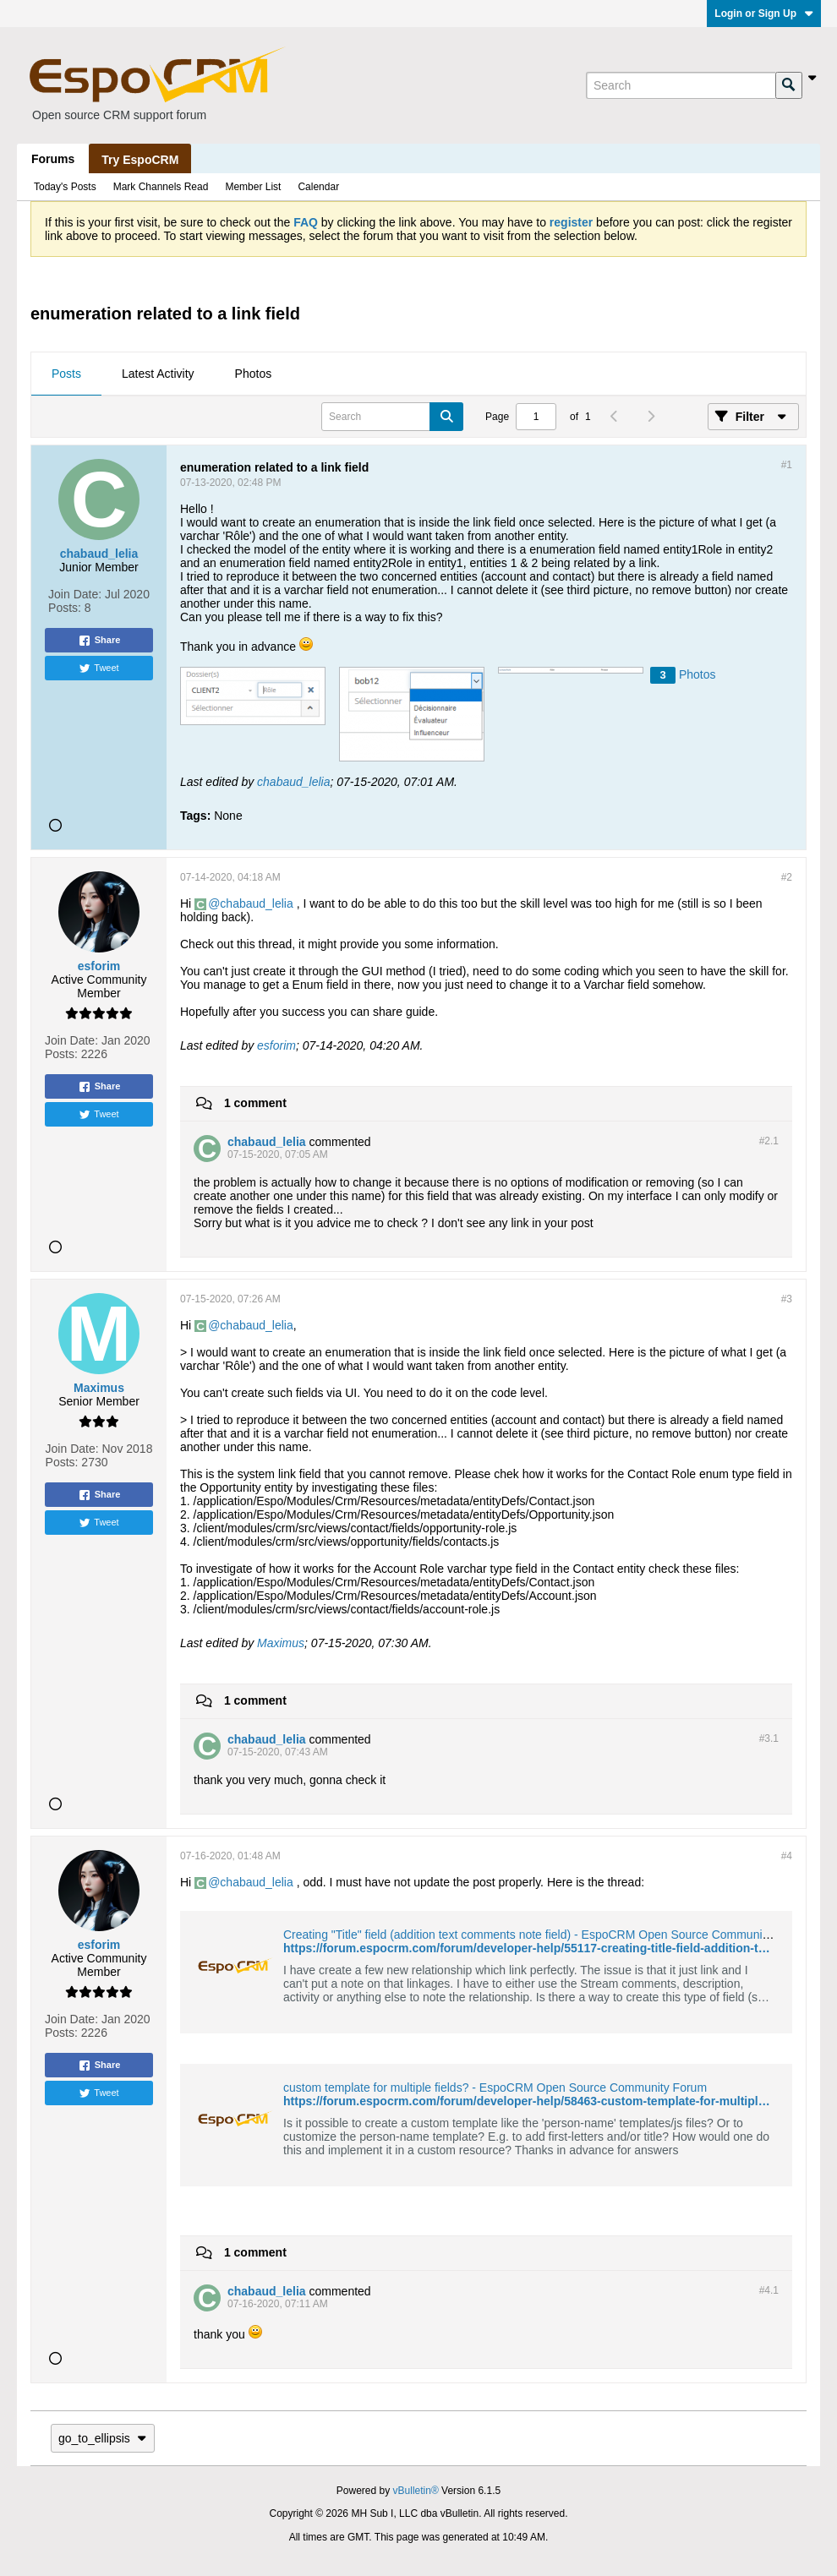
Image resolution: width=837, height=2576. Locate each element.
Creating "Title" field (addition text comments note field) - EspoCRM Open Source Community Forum (546, 1934)
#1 (786, 465)
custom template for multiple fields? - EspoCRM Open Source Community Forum (495, 2087)
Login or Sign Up (763, 13)
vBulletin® (416, 2491)
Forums (52, 159)
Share (99, 640)
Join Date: (74, 594)
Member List (253, 187)
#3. (769, 1738)
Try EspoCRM (139, 159)
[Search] (680, 85)
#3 (786, 1299)
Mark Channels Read (161, 187)
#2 (786, 877)
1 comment (255, 1103)
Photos (253, 373)
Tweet (98, 668)
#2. (769, 1141)
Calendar (318, 187)
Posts (66, 373)
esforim (276, 1045)
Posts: (64, 607)
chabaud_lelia (293, 782)
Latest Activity (158, 373)
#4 (786, 1856)
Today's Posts (65, 187)
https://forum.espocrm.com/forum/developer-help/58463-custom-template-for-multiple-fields (541, 2101)
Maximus (280, 1643)
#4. (769, 2290)
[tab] (66, 374)
